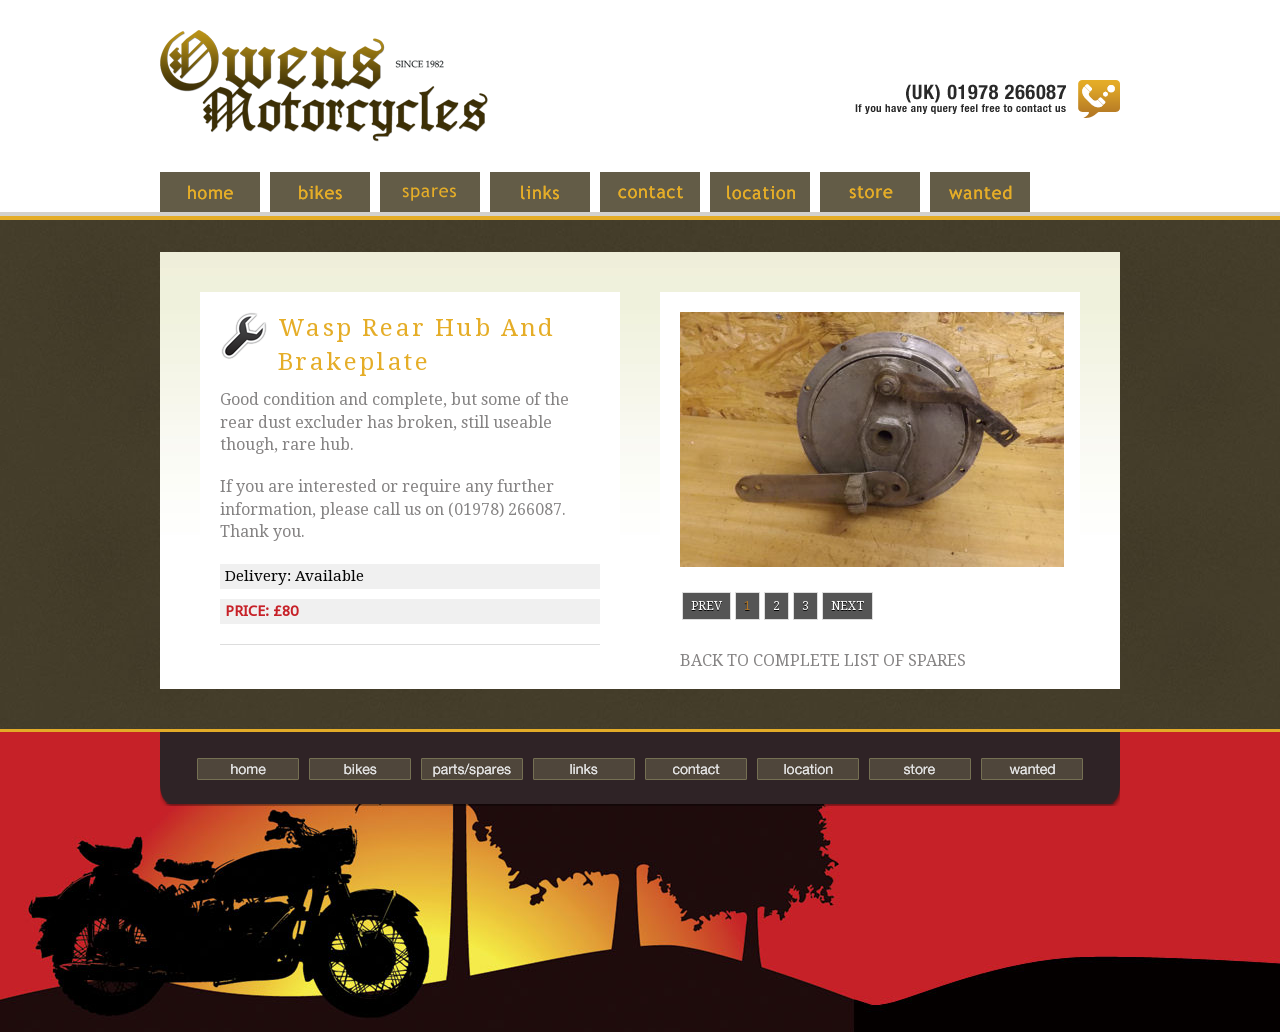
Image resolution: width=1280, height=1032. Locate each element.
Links (555, 202)
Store (885, 202)
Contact (665, 202)
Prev (706, 606)
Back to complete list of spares (823, 661)
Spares (445, 202)
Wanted (995, 202)
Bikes (360, 769)
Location (775, 202)
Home (225, 202)
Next (847, 606)
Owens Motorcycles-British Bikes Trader (324, 105)
